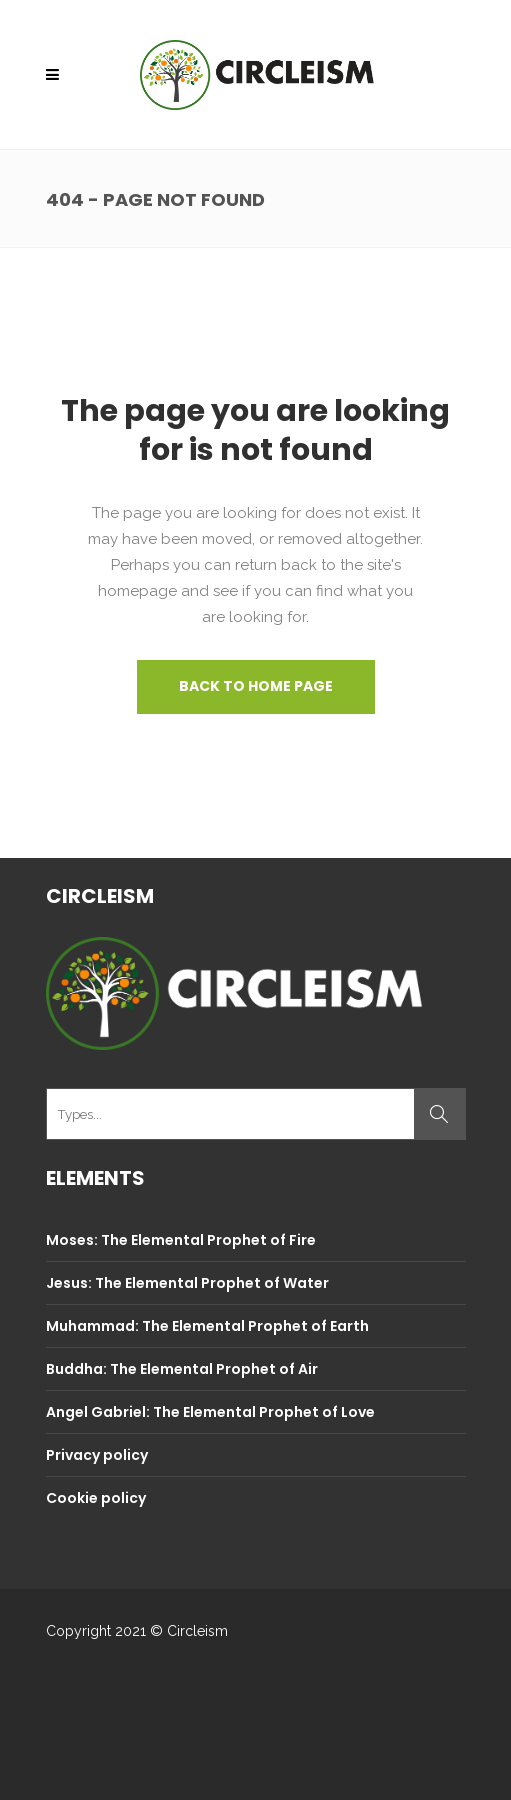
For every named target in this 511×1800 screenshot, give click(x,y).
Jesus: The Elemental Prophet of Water (187, 1283)
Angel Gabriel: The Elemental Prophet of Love (210, 1412)
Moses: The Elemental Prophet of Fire (181, 1240)
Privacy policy (97, 1455)
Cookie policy (96, 1498)
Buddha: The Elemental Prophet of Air (182, 1369)
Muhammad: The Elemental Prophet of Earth (207, 1326)
